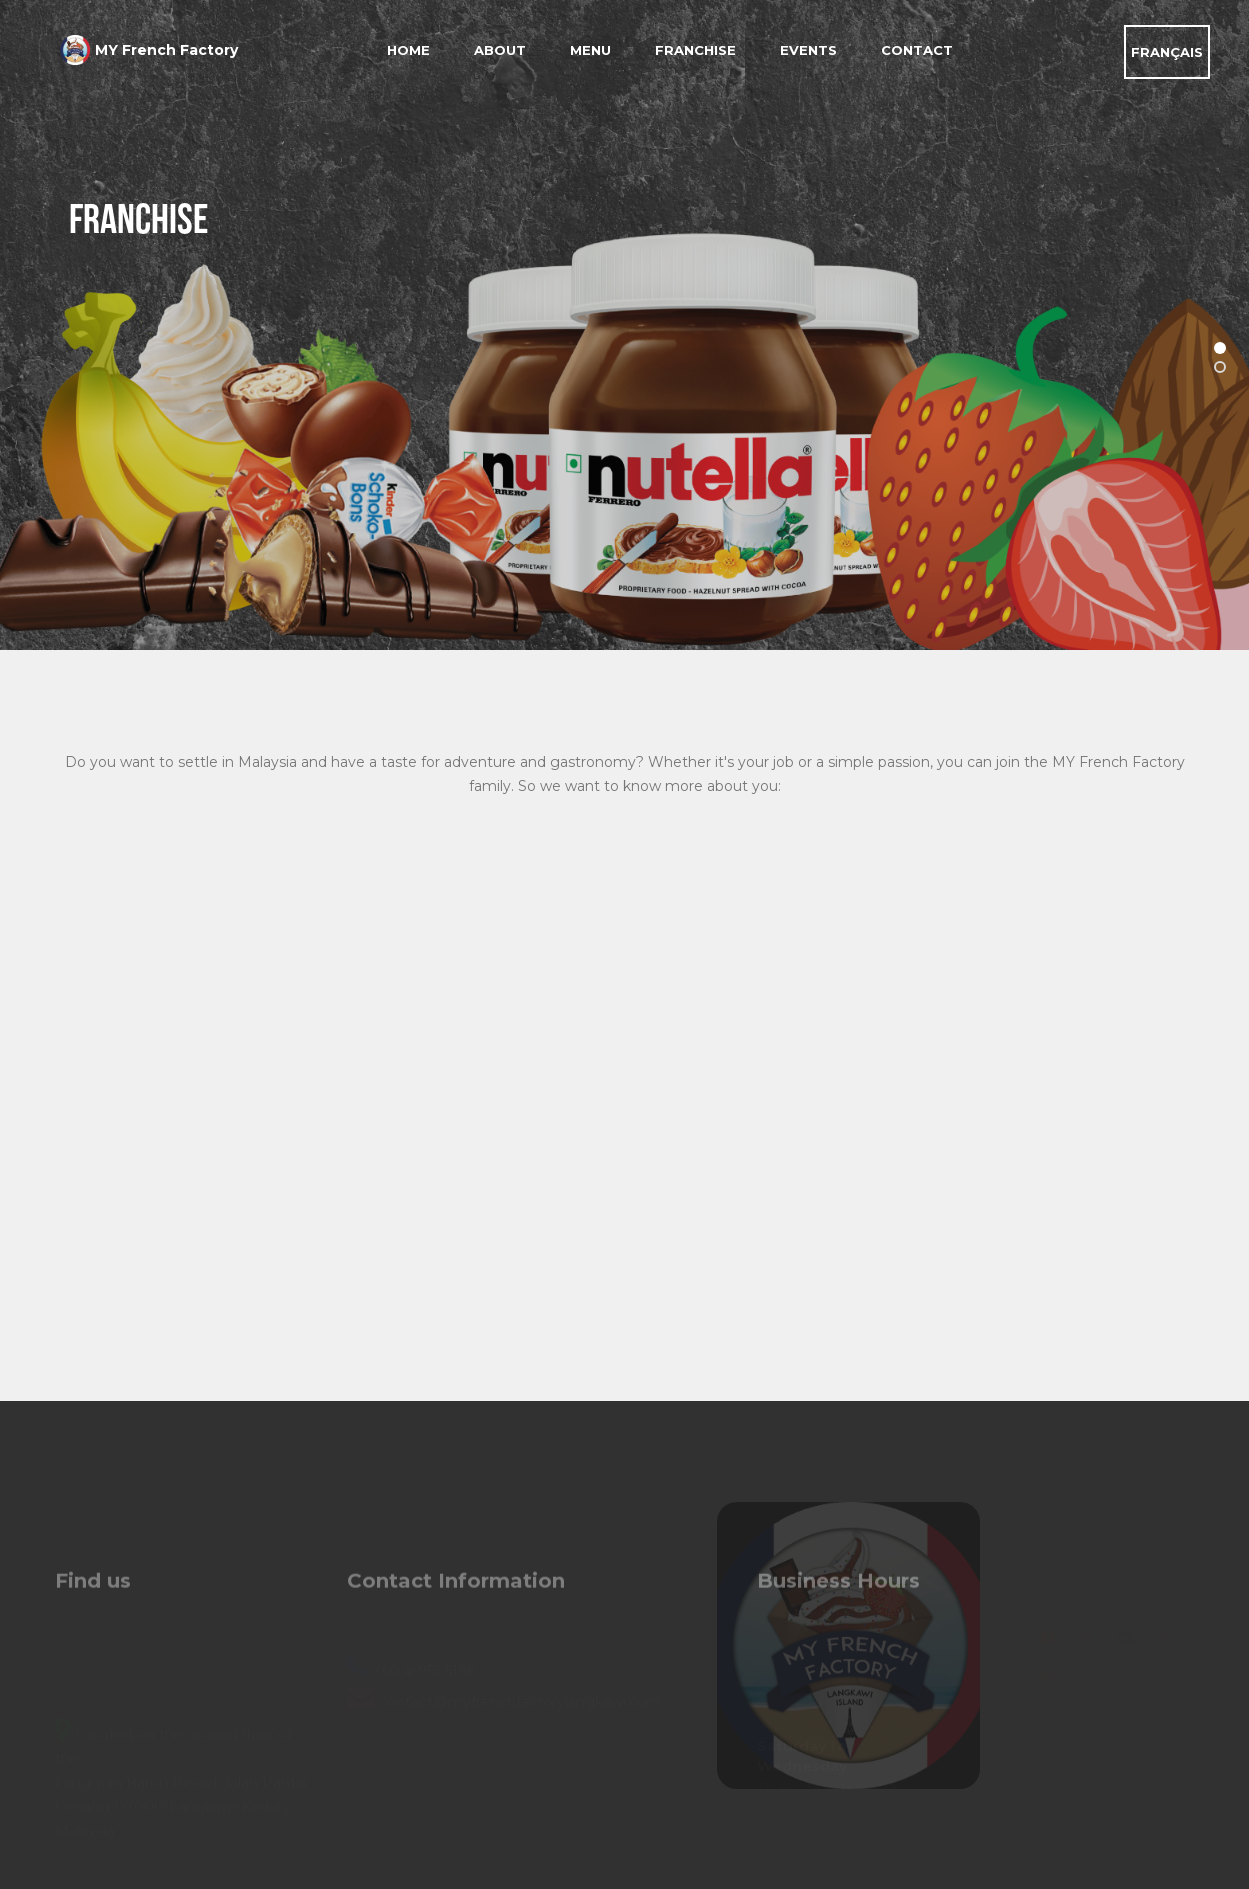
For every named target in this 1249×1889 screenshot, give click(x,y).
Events (808, 50)
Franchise (695, 50)
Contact (917, 50)
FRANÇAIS (1167, 52)
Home (408, 50)
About (500, 50)
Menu (590, 50)
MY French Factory (166, 50)
